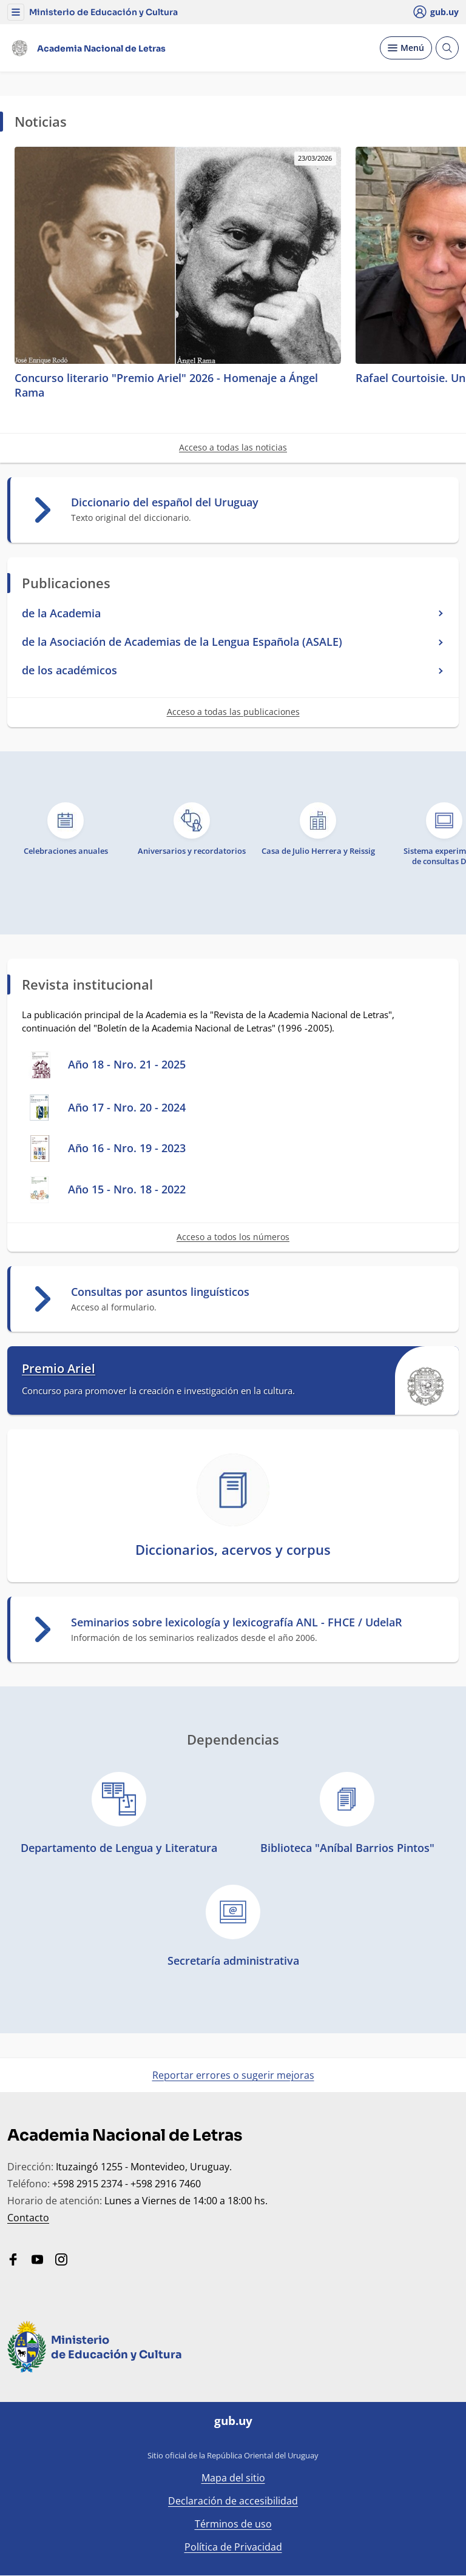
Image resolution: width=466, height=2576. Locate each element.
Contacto (28, 2217)
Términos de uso (233, 2524)
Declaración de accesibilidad (233, 2500)
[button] (15, 12)
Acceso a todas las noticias (233, 447)
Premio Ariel (58, 1369)
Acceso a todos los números (233, 1237)
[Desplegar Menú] (406, 47)
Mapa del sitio (233, 2477)
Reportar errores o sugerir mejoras (233, 2075)
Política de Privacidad (233, 2547)
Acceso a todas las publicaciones (233, 711)
